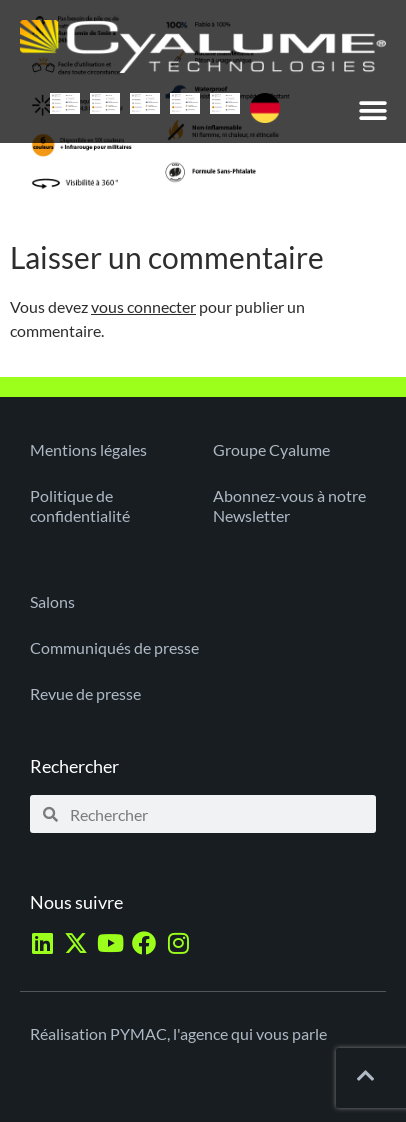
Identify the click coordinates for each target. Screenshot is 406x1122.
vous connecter (143, 306)
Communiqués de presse (114, 647)
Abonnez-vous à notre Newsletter (289, 505)
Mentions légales (88, 449)
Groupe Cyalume (271, 449)
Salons (52, 601)
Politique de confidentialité (80, 505)
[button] (373, 110)
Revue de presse (85, 693)
